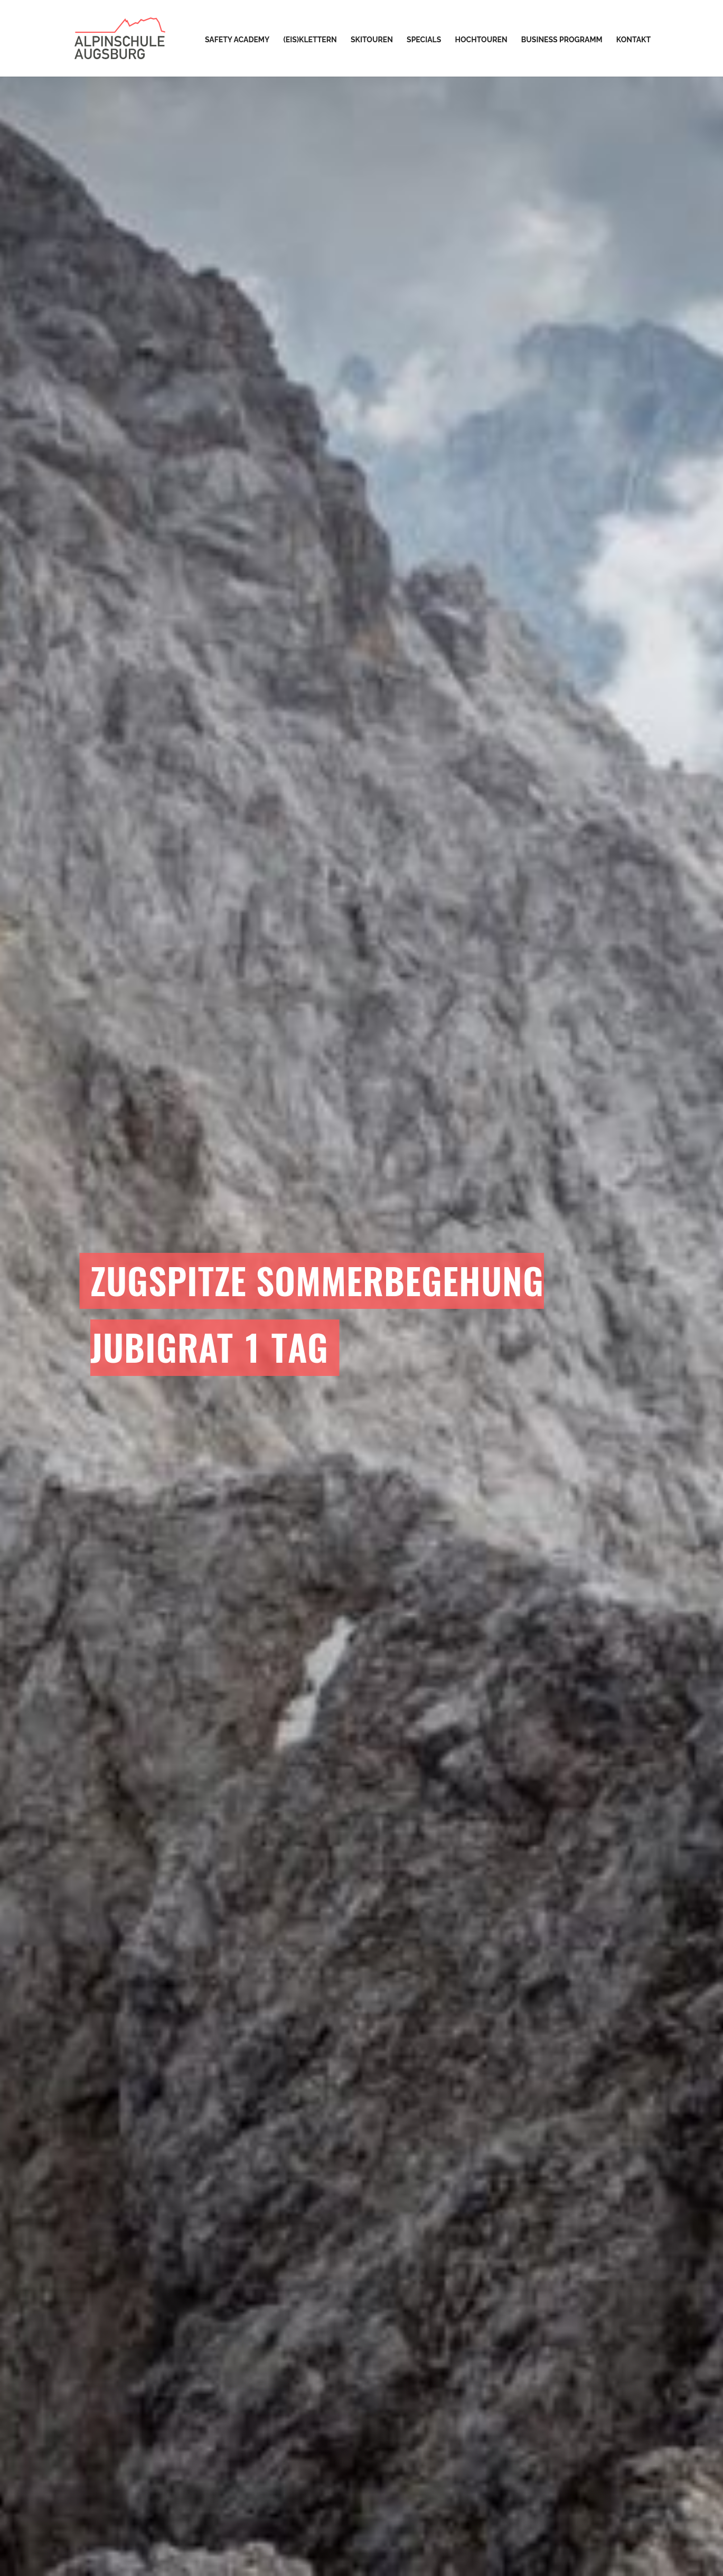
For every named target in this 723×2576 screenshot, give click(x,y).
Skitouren (372, 40)
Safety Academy (237, 40)
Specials (424, 40)
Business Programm (562, 40)
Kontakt (633, 40)
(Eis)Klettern (309, 40)
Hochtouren (481, 40)
